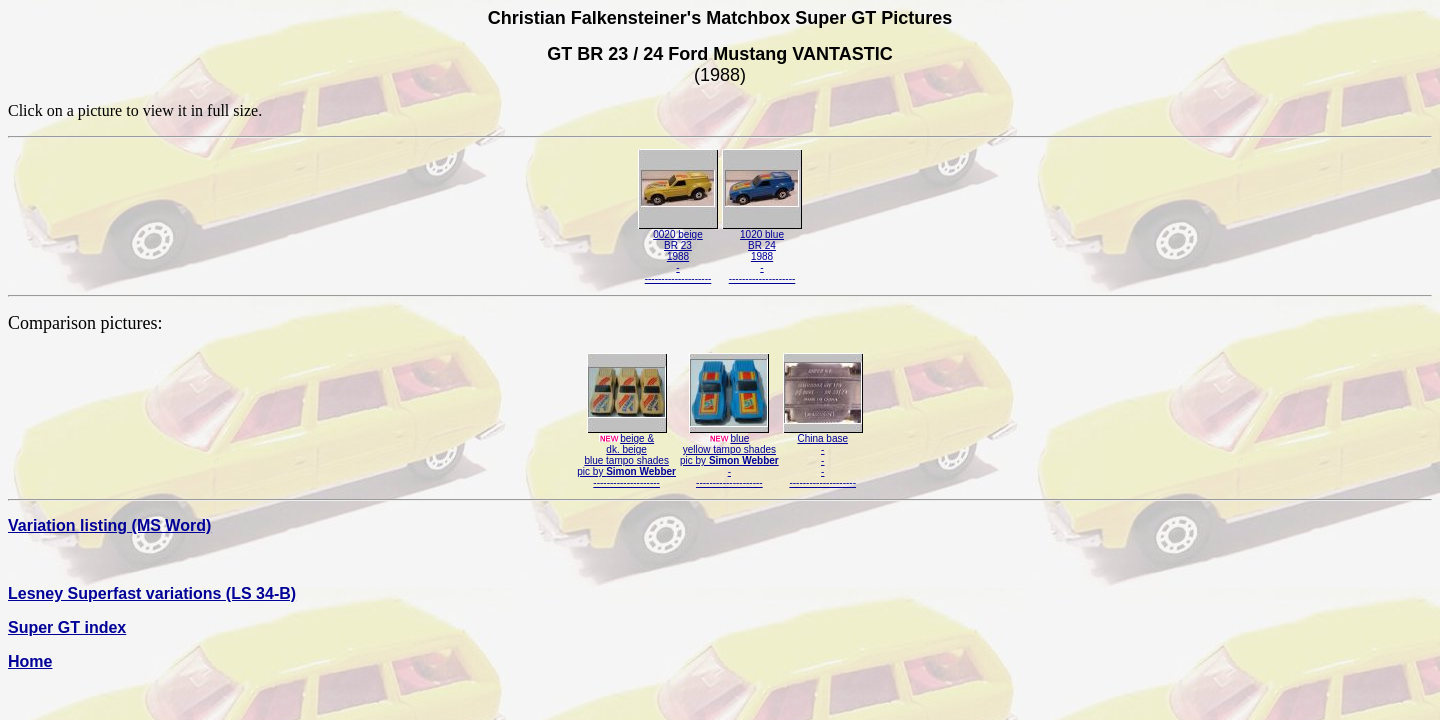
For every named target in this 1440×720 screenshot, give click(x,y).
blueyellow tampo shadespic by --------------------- (729, 456)
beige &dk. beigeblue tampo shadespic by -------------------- (626, 456)
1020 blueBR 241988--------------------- (762, 252)
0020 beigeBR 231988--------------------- (678, 252)
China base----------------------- (823, 456)
